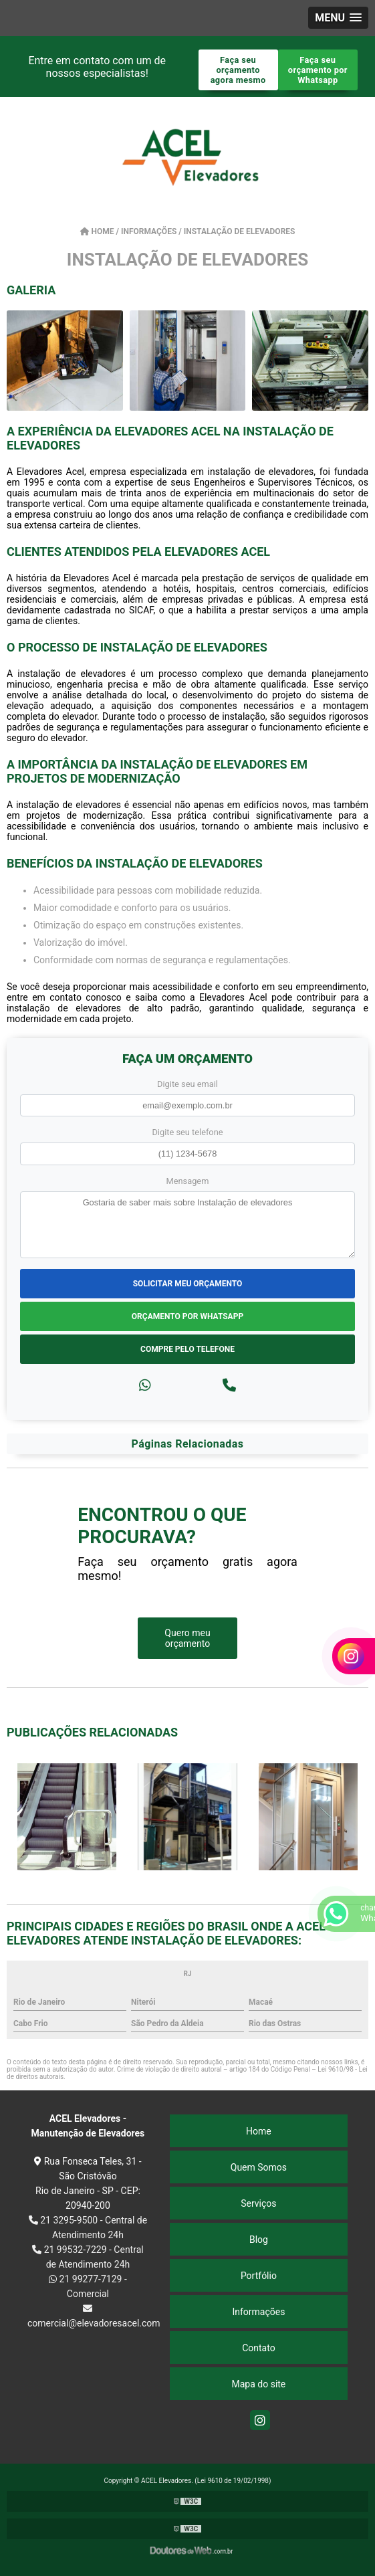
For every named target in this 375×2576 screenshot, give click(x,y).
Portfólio (259, 2275)
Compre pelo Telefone (187, 1349)
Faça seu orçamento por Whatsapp (318, 70)
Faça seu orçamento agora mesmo (238, 70)
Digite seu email (187, 1084)
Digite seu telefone (187, 1132)
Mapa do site (259, 2384)
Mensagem (187, 1181)
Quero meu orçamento (187, 1638)
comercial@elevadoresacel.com (87, 2316)
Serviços (258, 2203)
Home (258, 2131)
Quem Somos (259, 2167)
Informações (258, 2311)
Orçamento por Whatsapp (187, 1316)
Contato (258, 2348)
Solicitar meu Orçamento (188, 1283)
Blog (258, 2239)
